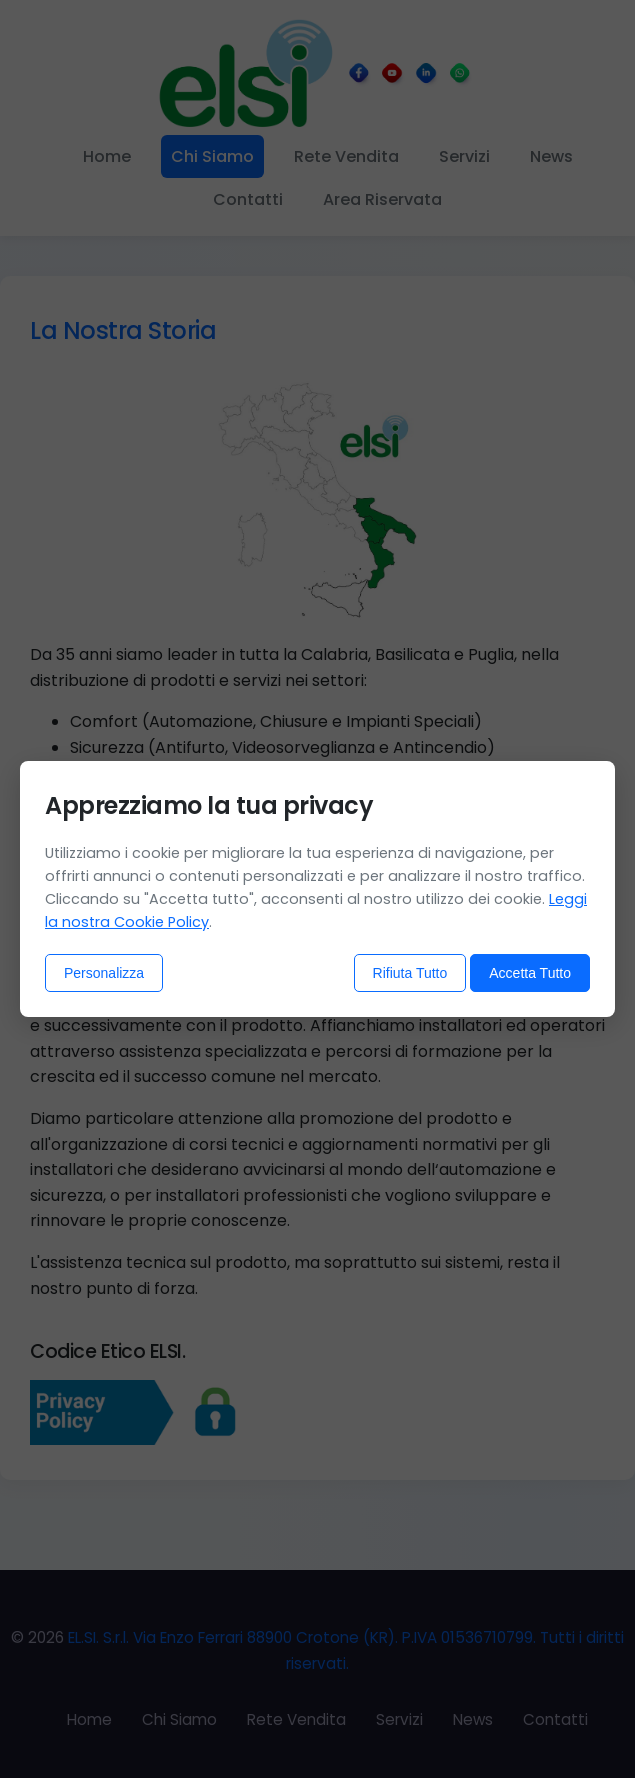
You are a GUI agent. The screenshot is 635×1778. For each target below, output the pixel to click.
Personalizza (104, 973)
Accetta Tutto (530, 973)
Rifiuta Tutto (410, 973)
